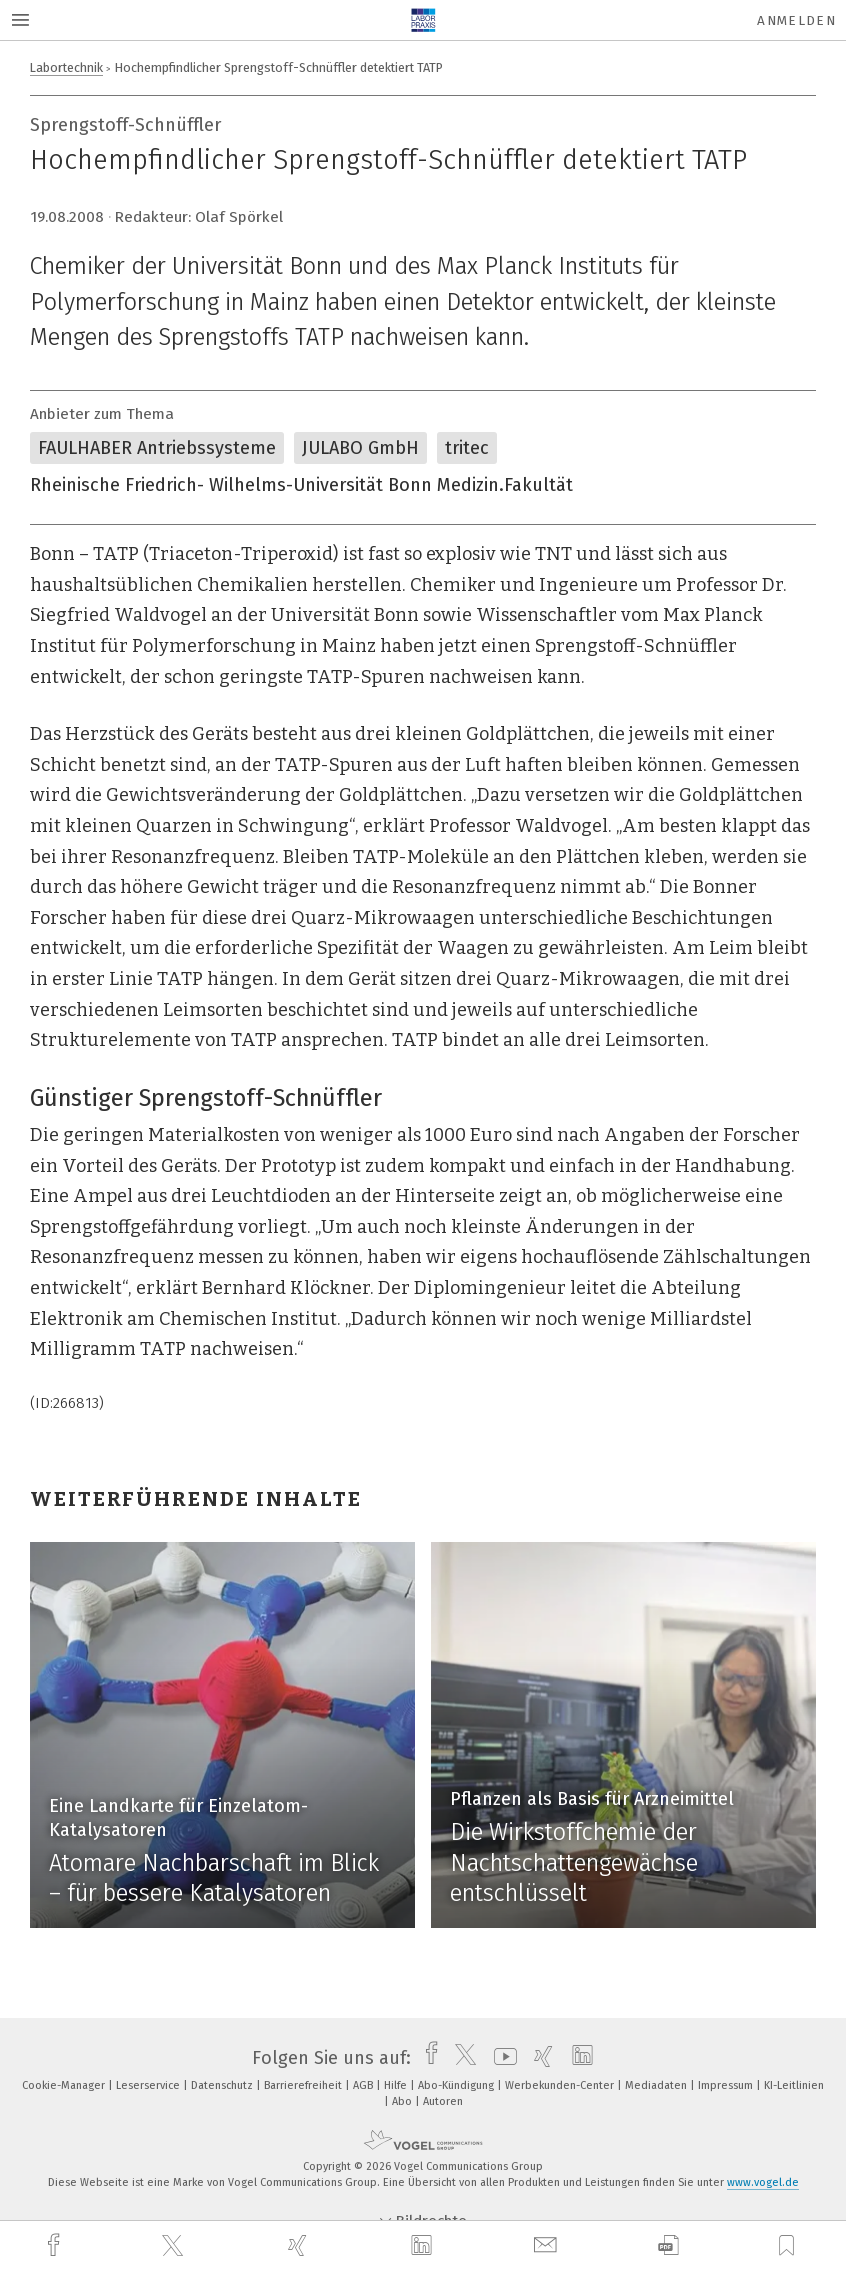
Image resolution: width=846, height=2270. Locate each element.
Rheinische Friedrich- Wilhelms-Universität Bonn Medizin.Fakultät (301, 485)
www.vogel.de (763, 2182)
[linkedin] (424, 2246)
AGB (364, 2085)
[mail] (548, 2245)
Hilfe (397, 2085)
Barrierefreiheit (304, 2085)
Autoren (443, 2101)
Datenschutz (223, 2085)
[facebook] (56, 2245)
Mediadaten (657, 2085)
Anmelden (796, 20)
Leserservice (149, 2085)
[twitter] (175, 2246)
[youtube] (500, 2058)
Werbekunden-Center (561, 2085)
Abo (403, 2101)
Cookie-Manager (65, 2085)
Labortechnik (66, 67)
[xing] (300, 2245)
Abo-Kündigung (457, 2085)
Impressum (727, 2085)
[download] (668, 2245)
